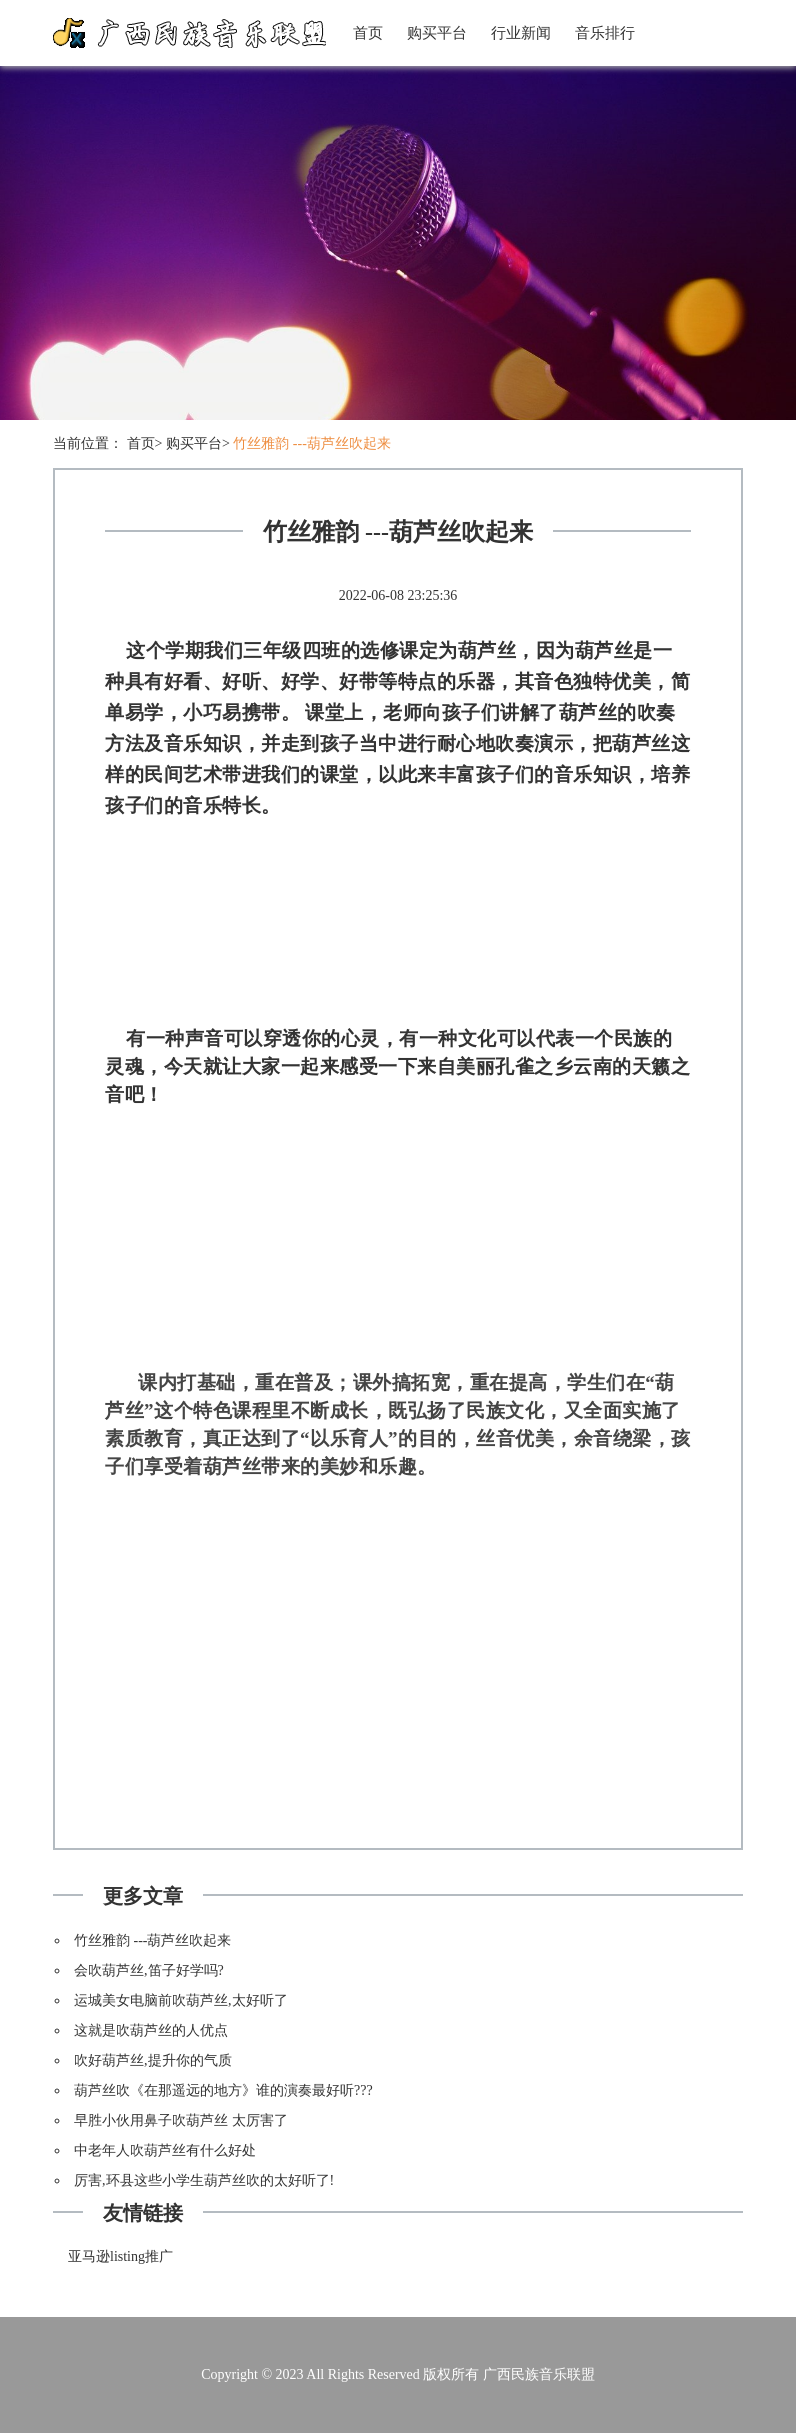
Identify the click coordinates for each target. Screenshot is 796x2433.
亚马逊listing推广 (120, 2256)
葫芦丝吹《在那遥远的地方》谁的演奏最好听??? (223, 2090)
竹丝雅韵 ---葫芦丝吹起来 (312, 443)
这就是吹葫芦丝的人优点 (151, 2030)
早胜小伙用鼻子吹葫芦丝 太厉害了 (181, 2120)
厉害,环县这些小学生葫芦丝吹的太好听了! (204, 2180)
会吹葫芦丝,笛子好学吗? (149, 1970)
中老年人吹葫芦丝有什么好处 (165, 2150)
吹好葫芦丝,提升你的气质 (153, 2060)
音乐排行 (605, 33)
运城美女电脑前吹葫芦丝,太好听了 (181, 2000)
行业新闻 (521, 33)
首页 (368, 33)
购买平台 (437, 33)
